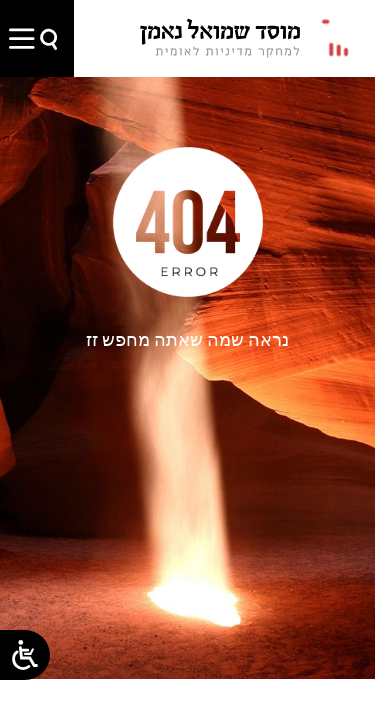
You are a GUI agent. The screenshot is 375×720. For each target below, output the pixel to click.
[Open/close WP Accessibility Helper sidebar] (25, 655)
